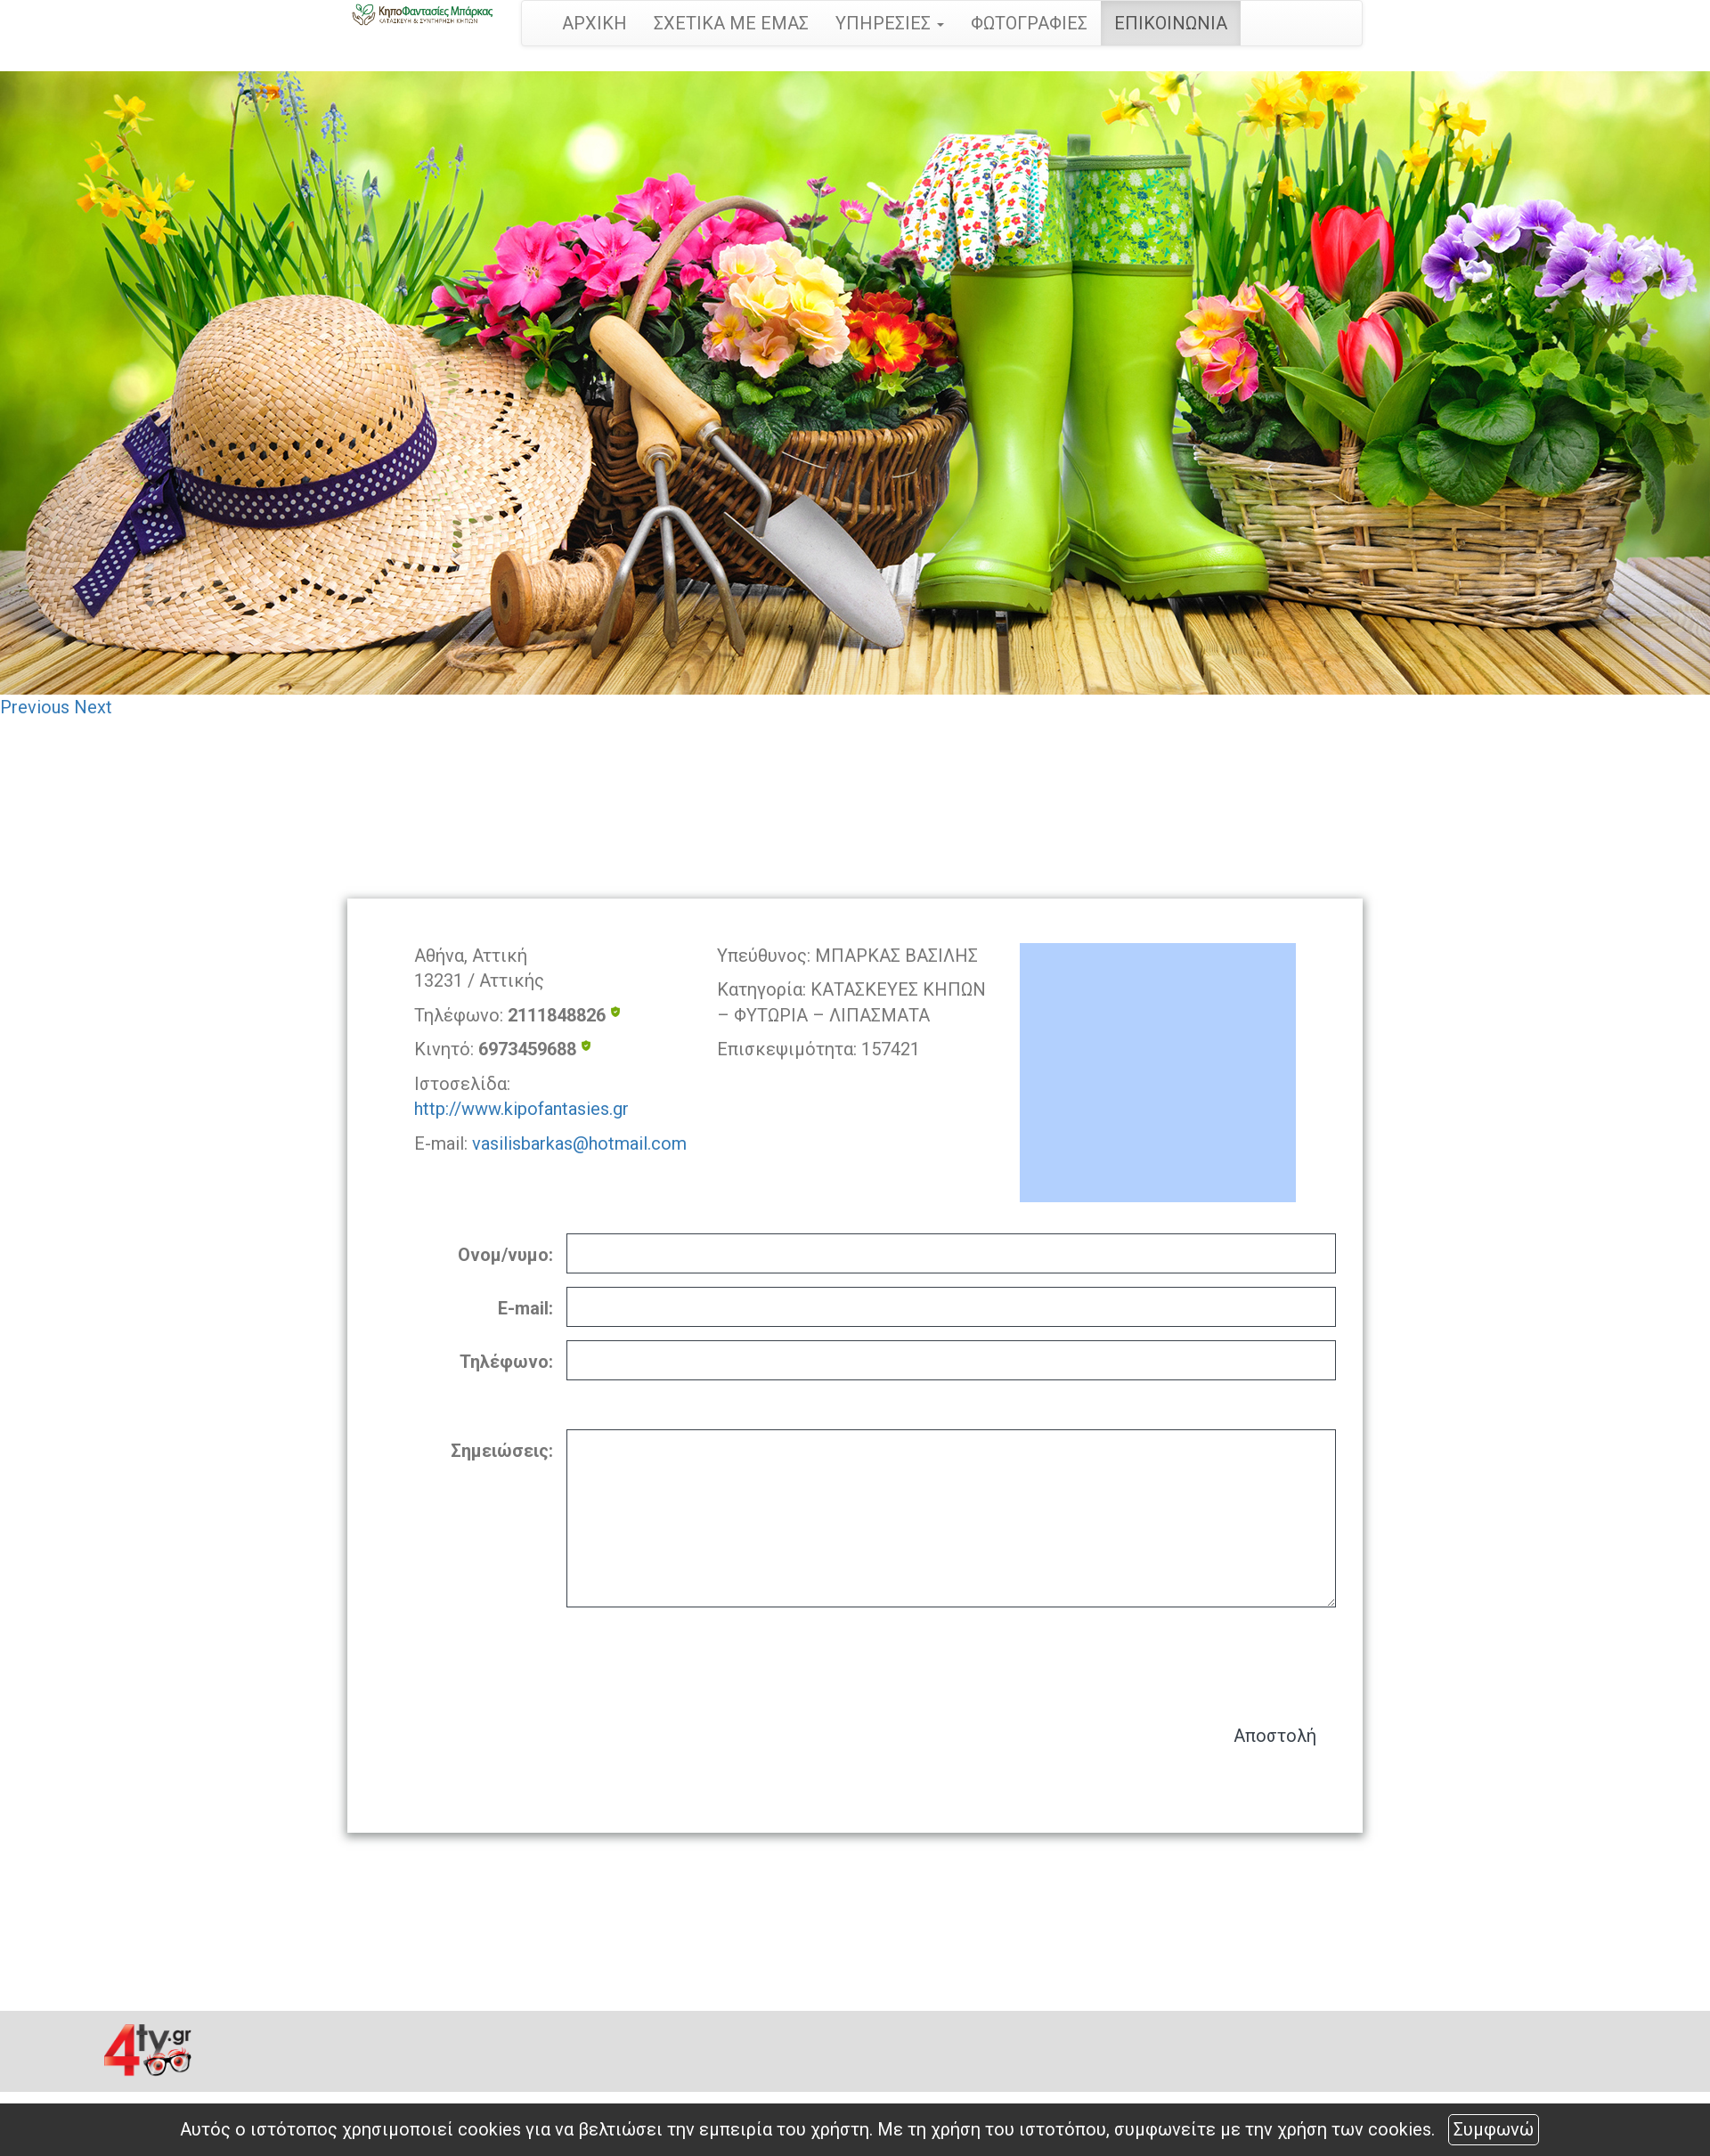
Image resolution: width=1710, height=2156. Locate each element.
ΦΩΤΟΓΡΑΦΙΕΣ (1029, 23)
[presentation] (1200, 1657)
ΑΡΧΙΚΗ (594, 23)
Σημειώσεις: (502, 1450)
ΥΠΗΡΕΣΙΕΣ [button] (889, 23)
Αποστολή (1275, 1735)
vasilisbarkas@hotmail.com (579, 1143)
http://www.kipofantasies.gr (521, 1108)
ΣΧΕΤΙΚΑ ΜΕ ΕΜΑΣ (731, 23)
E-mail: (525, 1308)
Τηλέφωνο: (506, 1361)
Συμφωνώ (1494, 2129)
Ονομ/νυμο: (505, 1254)
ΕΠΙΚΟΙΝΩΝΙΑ (1170, 23)
